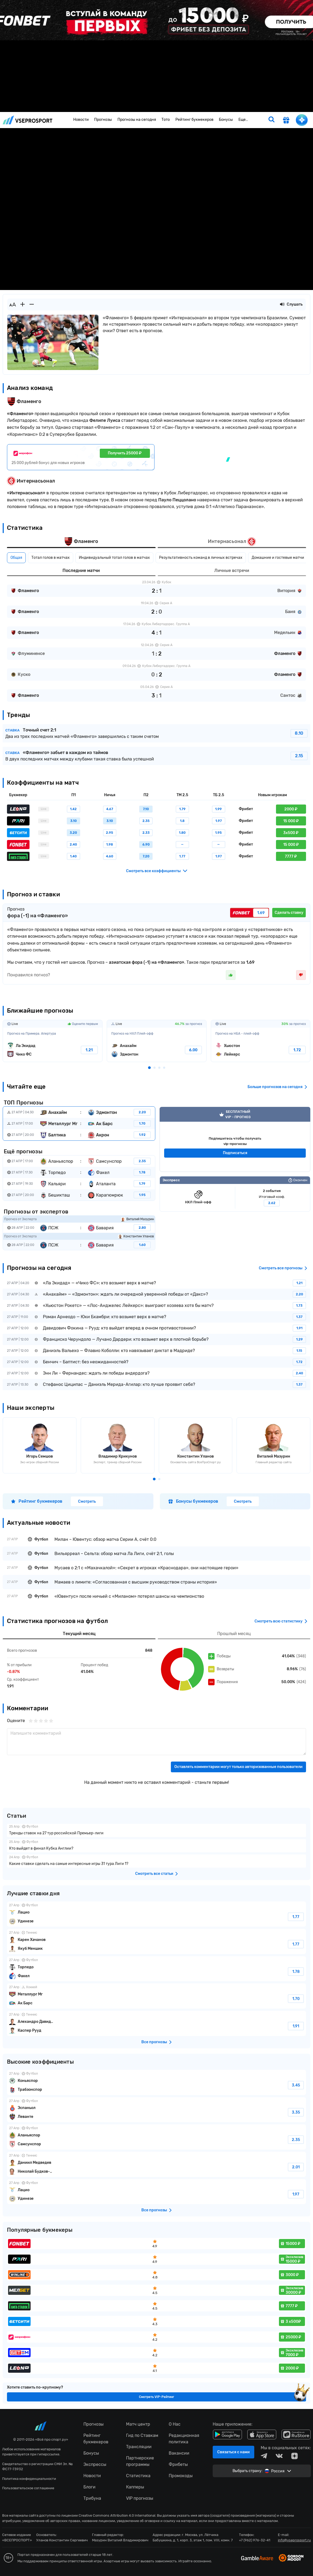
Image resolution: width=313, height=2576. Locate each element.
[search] (271, 120)
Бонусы (226, 119)
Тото (165, 119)
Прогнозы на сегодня (136, 119)
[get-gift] (286, 121)
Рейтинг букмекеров (194, 119)
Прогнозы (103, 119)
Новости (81, 119)
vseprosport (28, 120)
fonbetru (156, 1288)
